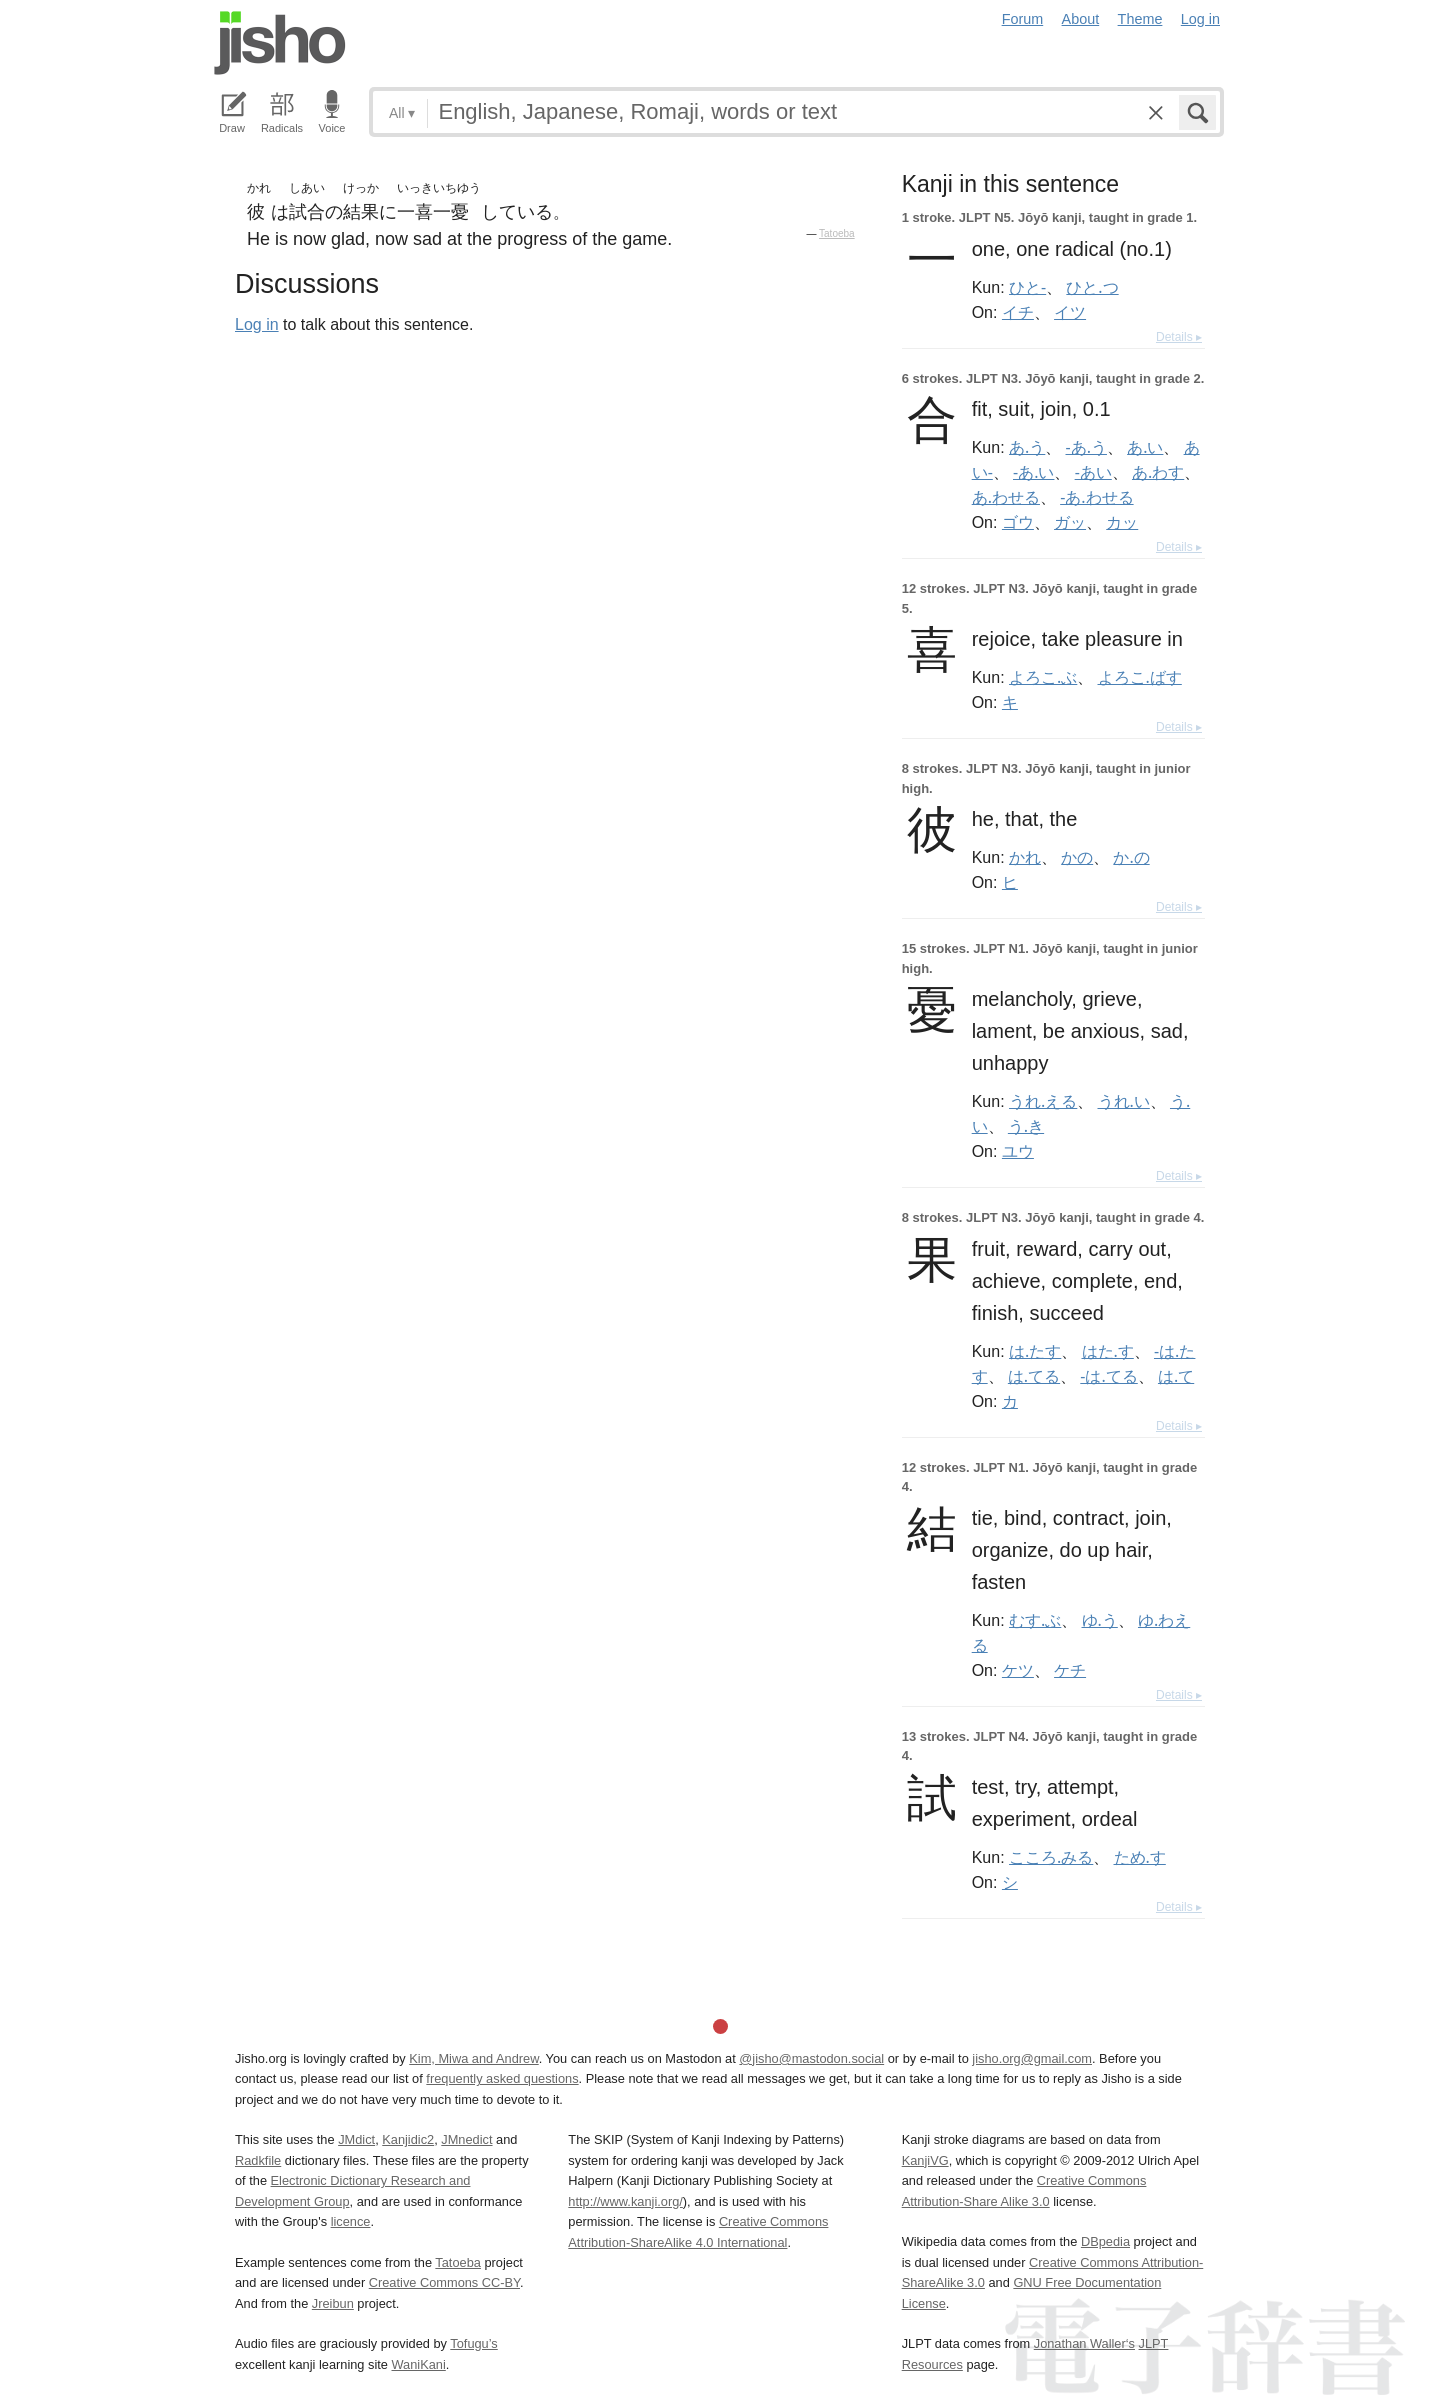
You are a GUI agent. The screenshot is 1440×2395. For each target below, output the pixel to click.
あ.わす (1158, 472)
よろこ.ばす (1140, 677)
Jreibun (333, 2303)
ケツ (1018, 1670)
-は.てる (1108, 1376)
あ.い (1145, 447)
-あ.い (1033, 472)
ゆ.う (1100, 1620)
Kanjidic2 (408, 2139)
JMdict (356, 2139)
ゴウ (1018, 522)
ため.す (1140, 1857)
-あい (1093, 472)
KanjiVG (925, 2160)
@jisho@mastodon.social (811, 2058)
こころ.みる (1051, 1857)
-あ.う (1086, 447)
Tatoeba (837, 233)
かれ (1025, 857)
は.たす (1035, 1351)
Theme (1140, 19)
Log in (1200, 19)
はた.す (1108, 1351)
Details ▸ (1179, 337)
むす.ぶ (1035, 1620)
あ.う (1027, 447)
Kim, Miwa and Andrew (473, 2058)
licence (351, 2221)
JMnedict (466, 2139)
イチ (1018, 312)
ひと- (1027, 287)
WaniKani (419, 2364)
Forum (1023, 19)
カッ (1122, 522)
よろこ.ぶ (1043, 677)
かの (1077, 857)
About (1081, 19)
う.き (1026, 1126)
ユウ (1018, 1151)
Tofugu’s (473, 2343)
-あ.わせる (1096, 497)
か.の (1131, 857)
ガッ (1070, 522)
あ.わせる (1006, 497)
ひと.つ (1092, 287)
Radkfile (258, 2160)
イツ (1070, 312)
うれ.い (1124, 1101)
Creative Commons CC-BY (444, 2282)
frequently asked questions (502, 2078)
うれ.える (1043, 1101)
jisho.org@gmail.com (1032, 2058)
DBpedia (1105, 2241)
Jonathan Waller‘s (1084, 2343)
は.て (1176, 1376)
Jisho (280, 43)
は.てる (1034, 1376)
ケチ (1070, 1670)
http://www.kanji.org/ (625, 2201)
